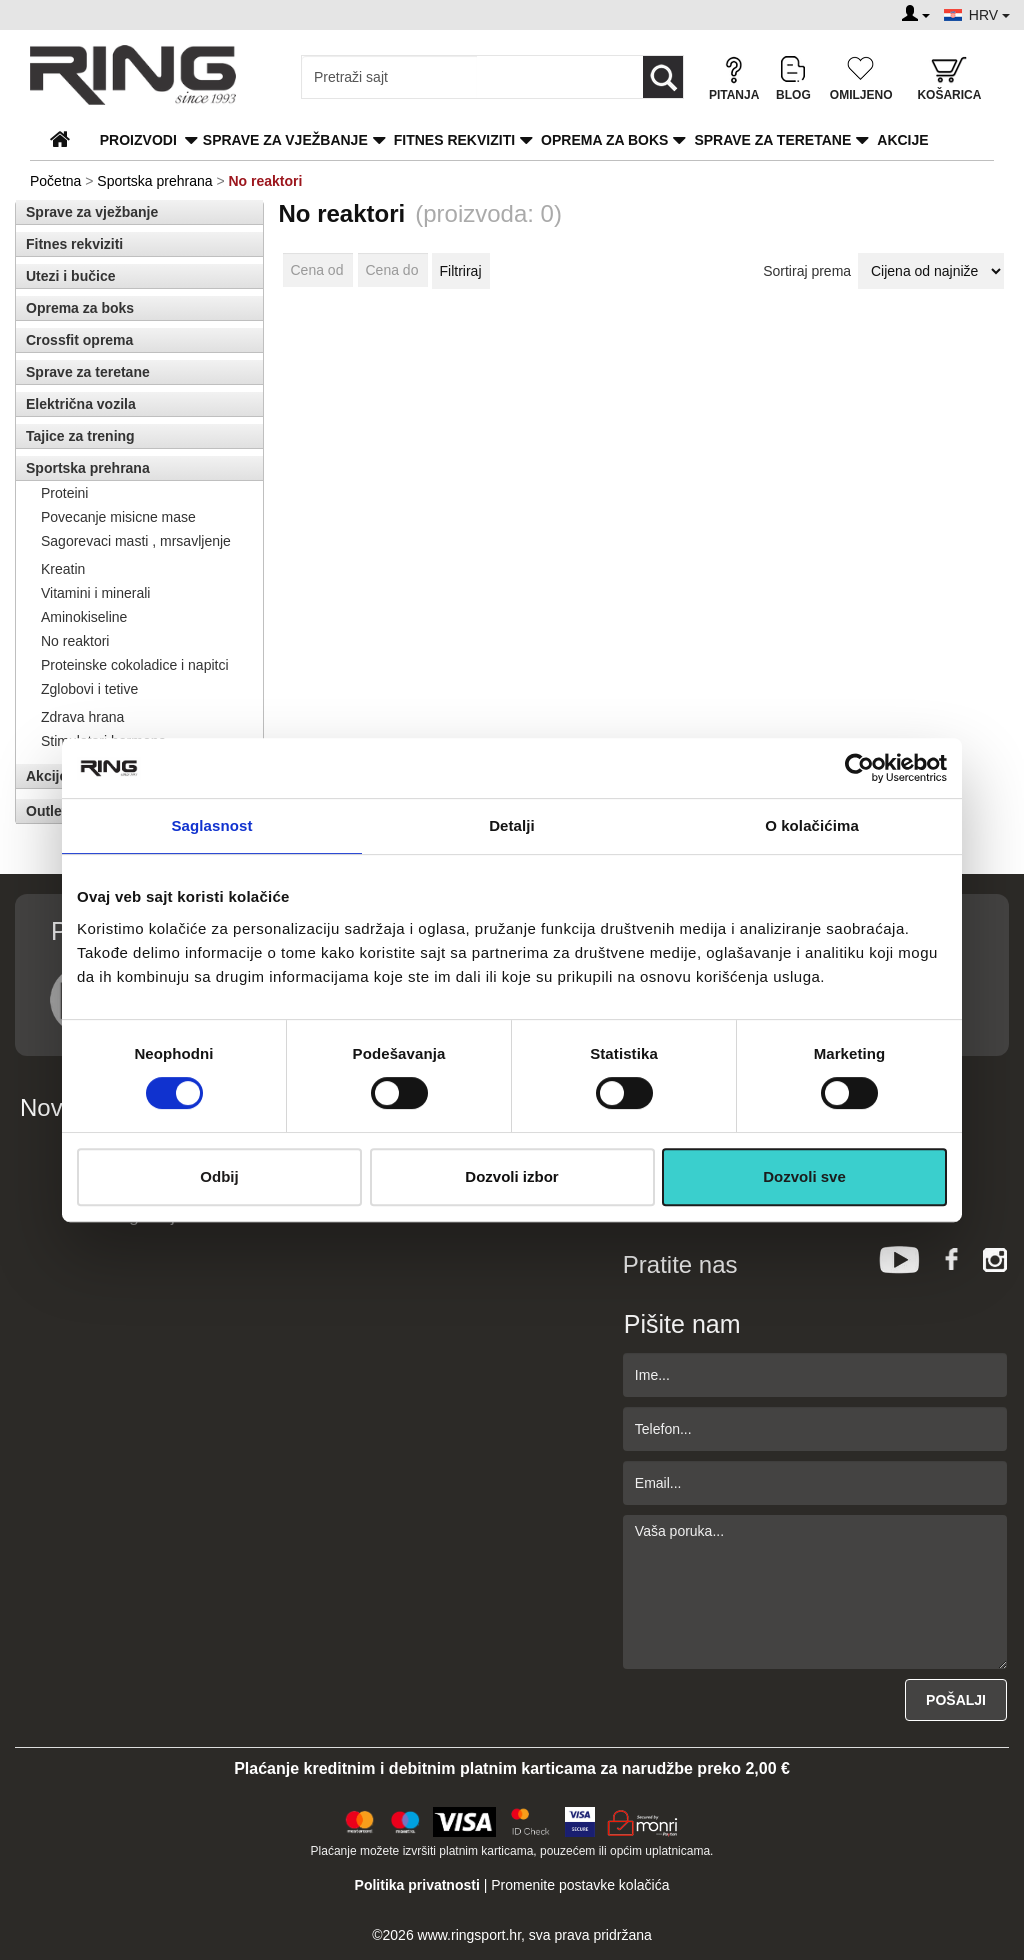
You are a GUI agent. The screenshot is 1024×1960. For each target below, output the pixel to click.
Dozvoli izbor (511, 1176)
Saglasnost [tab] (211, 825)
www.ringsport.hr (469, 1935)
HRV (989, 15)
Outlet (46, 811)
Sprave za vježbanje (285, 140)
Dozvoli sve (804, 1176)
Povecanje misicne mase (118, 517)
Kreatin (63, 569)
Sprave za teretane (772, 140)
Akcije (902, 140)
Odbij (219, 1176)
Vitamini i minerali (95, 593)
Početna (55, 181)
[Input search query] (389, 77)
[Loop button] (663, 77)
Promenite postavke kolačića (580, 1885)
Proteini (64, 493)
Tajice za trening (80, 436)
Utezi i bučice (70, 276)
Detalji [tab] (512, 825)
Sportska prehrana (154, 181)
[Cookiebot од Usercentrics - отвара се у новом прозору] (859, 768)
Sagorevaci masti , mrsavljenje (136, 541)
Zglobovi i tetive (89, 689)
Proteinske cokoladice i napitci (135, 665)
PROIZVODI (138, 140)
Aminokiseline (84, 617)
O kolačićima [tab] (812, 825)
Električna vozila (81, 404)
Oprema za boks (604, 140)
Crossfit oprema (79, 340)
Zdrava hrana (82, 717)
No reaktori (75, 641)
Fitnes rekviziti (454, 140)
